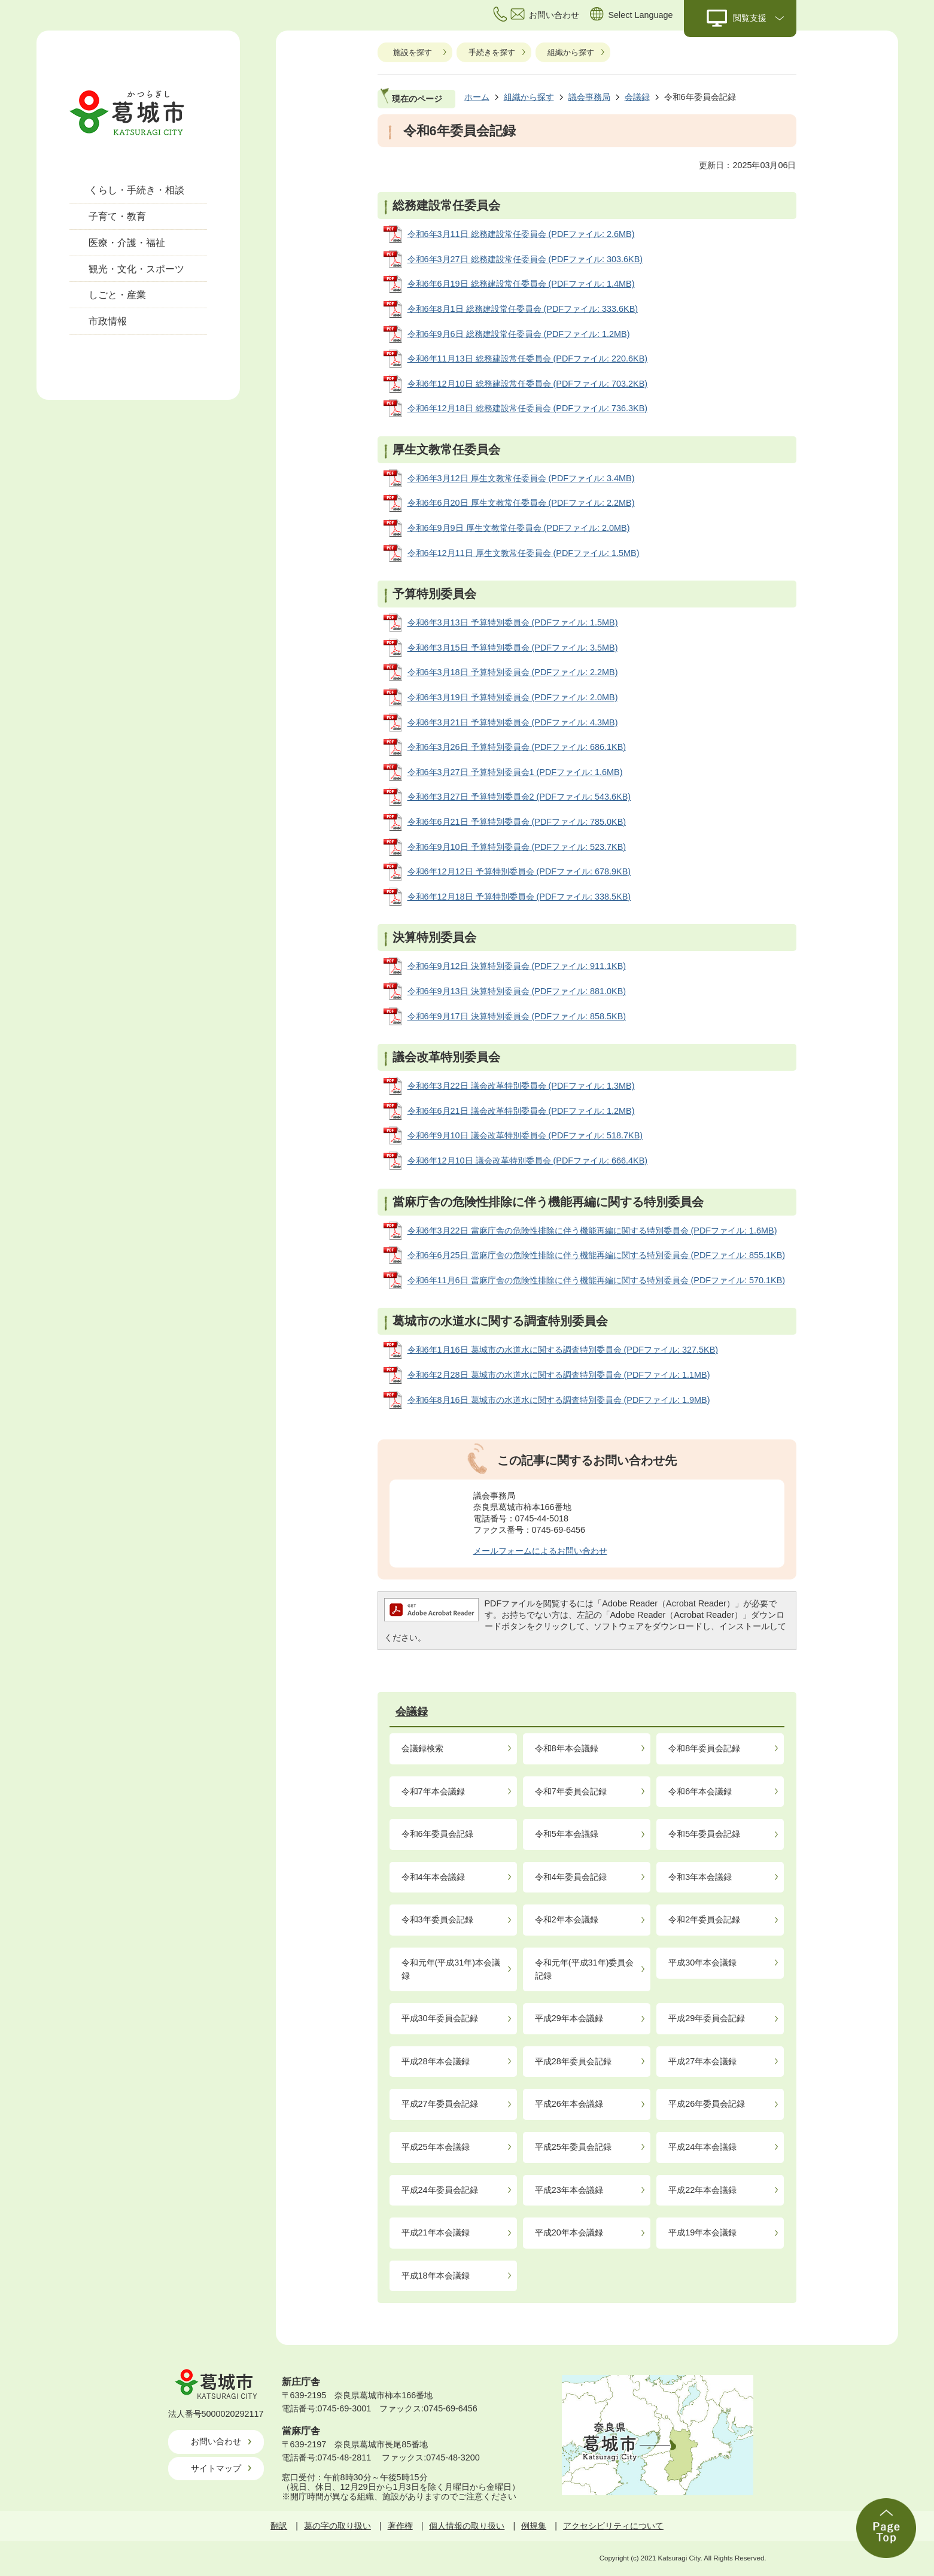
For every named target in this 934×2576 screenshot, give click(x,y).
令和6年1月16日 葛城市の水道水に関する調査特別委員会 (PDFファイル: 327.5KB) (563, 1349)
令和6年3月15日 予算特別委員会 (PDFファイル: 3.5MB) (512, 647)
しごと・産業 (117, 295)
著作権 (400, 2526)
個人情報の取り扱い (466, 2526)
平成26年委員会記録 (706, 2104)
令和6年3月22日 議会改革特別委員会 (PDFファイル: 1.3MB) (521, 1085)
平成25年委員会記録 (573, 2147)
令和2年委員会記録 (704, 1919)
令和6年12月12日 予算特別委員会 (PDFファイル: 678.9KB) (519, 871)
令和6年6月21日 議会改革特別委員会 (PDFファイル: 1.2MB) (521, 1111)
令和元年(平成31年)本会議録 (451, 1969)
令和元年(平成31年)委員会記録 (584, 1969)
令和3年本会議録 (700, 1877)
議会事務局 (589, 97)
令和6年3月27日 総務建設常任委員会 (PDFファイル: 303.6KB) (525, 259)
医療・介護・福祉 (127, 243)
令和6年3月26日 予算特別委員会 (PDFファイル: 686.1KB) (516, 747)
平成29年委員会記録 (706, 2018)
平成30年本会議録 (702, 1962)
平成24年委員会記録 (439, 2190)
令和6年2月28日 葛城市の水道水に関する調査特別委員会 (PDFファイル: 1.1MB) (558, 1375)
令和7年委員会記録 (571, 1791)
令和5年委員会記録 (704, 1834)
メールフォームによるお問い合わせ (540, 1551)
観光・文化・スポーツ (136, 269)
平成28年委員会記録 (573, 2061)
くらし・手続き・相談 (136, 190)
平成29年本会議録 (569, 2018)
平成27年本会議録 (702, 2061)
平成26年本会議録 (569, 2104)
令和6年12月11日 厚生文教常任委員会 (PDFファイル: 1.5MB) (523, 553)
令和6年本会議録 (700, 1791)
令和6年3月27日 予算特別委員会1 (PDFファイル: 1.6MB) (515, 772)
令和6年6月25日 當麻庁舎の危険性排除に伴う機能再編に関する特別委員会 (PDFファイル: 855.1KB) (596, 1255)
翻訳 (278, 2526)
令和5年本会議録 (566, 1834)
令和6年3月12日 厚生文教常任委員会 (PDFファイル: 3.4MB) (521, 478)
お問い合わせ (216, 2441)
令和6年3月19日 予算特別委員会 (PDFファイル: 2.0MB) (512, 697)
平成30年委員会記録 (439, 2018)
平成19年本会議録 (702, 2232)
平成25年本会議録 (435, 2147)
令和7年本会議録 (433, 1791)
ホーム (476, 97)
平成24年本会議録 (702, 2147)
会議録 (637, 97)
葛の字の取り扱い (337, 2526)
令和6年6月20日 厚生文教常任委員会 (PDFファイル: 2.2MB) (521, 503)
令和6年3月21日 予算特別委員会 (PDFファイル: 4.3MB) (512, 722)
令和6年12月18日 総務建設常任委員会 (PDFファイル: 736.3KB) (527, 408)
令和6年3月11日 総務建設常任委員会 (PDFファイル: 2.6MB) (521, 234)
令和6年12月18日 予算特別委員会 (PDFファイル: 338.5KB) (519, 896)
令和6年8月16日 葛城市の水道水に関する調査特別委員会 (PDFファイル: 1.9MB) (558, 1400)
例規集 (533, 2526)
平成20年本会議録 (569, 2232)
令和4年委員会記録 (571, 1877)
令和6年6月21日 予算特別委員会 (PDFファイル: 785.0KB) (516, 822)
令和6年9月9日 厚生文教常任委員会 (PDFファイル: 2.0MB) (518, 528)
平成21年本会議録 (435, 2232)
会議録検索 (422, 1748)
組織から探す (570, 52)
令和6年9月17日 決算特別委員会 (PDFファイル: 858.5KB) (516, 1016)
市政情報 (108, 321)
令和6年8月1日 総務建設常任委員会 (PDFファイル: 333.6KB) (522, 309)
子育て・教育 (117, 216)
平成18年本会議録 (435, 2275)
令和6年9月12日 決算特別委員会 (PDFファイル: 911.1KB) (516, 966)
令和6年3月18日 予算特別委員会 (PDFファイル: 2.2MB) (512, 672)
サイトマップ (216, 2468)
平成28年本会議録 (435, 2061)
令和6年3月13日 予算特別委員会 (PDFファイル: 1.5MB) (512, 622)
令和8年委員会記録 (704, 1748)
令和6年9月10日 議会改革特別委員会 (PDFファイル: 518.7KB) (525, 1135)
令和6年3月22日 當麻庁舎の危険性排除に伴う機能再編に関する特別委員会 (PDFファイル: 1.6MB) (592, 1230)
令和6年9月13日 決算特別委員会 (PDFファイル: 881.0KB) (516, 991)
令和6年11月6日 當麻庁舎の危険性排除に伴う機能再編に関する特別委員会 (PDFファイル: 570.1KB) (596, 1280)
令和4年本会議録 (433, 1877)
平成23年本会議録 (569, 2190)
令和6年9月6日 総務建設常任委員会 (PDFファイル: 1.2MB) (518, 334)
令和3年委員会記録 (437, 1919)
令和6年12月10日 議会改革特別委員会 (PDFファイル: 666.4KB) (527, 1160)
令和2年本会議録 (566, 1919)
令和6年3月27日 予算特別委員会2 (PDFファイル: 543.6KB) (519, 796)
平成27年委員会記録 (439, 2104)
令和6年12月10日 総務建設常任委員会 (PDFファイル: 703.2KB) (527, 383)
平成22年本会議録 (702, 2190)
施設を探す (412, 52)
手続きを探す (491, 52)
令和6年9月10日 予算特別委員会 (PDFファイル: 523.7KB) (516, 847)
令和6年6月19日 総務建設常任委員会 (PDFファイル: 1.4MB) (521, 283)
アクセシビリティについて (613, 2526)
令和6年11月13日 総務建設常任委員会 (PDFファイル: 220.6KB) (527, 358)
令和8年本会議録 (566, 1748)
